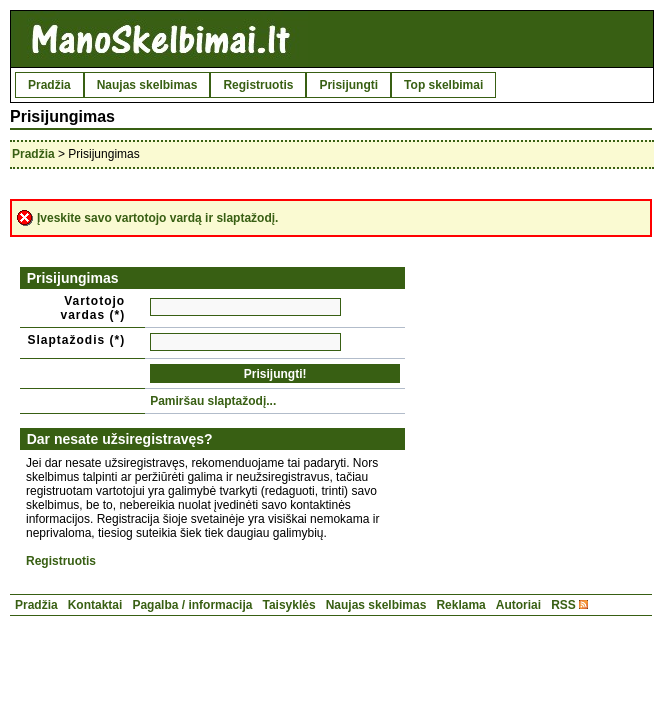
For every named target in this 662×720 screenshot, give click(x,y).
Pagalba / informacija (192, 605)
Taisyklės (288, 605)
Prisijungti (348, 85)
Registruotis (258, 85)
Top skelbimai (443, 85)
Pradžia (49, 85)
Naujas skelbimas (147, 85)
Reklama (460, 605)
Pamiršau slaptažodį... (213, 401)
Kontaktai (95, 605)
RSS (563, 605)
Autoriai (518, 605)
